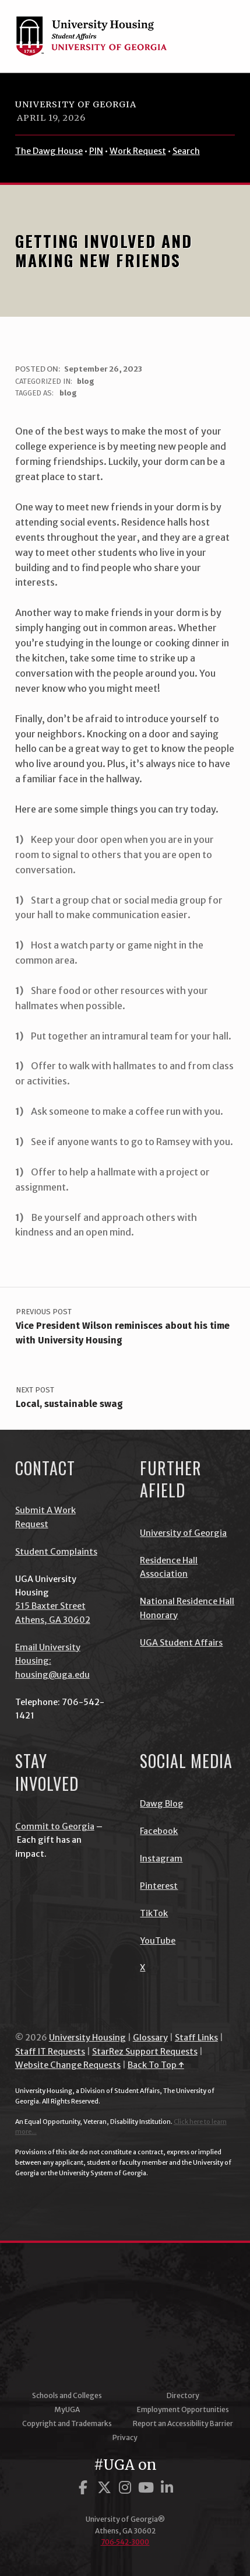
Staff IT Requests (50, 2051)
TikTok (154, 1913)
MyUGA (67, 2409)
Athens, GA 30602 (52, 1620)
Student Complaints (56, 1551)
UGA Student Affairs (181, 1642)
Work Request (138, 151)
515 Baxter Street (50, 1606)
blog (85, 381)
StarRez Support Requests (145, 2051)
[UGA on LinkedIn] (167, 2488)
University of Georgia (75, 104)
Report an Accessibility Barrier (183, 2423)
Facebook (159, 1831)
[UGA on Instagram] (127, 2488)
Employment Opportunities (183, 2409)
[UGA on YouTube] (148, 2488)
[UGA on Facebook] (85, 2488)
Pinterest (159, 1886)
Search (186, 151)
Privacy (125, 2437)
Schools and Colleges (67, 2395)
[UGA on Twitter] (106, 2488)
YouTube (157, 1941)
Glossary (150, 2037)
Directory (183, 2395)
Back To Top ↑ (156, 2065)
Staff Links (196, 2037)
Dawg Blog (162, 1803)
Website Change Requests (68, 2065)
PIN (96, 151)
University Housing (87, 2037)
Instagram (161, 1858)
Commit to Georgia (54, 1826)
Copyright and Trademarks (67, 2423)
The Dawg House (49, 151)
